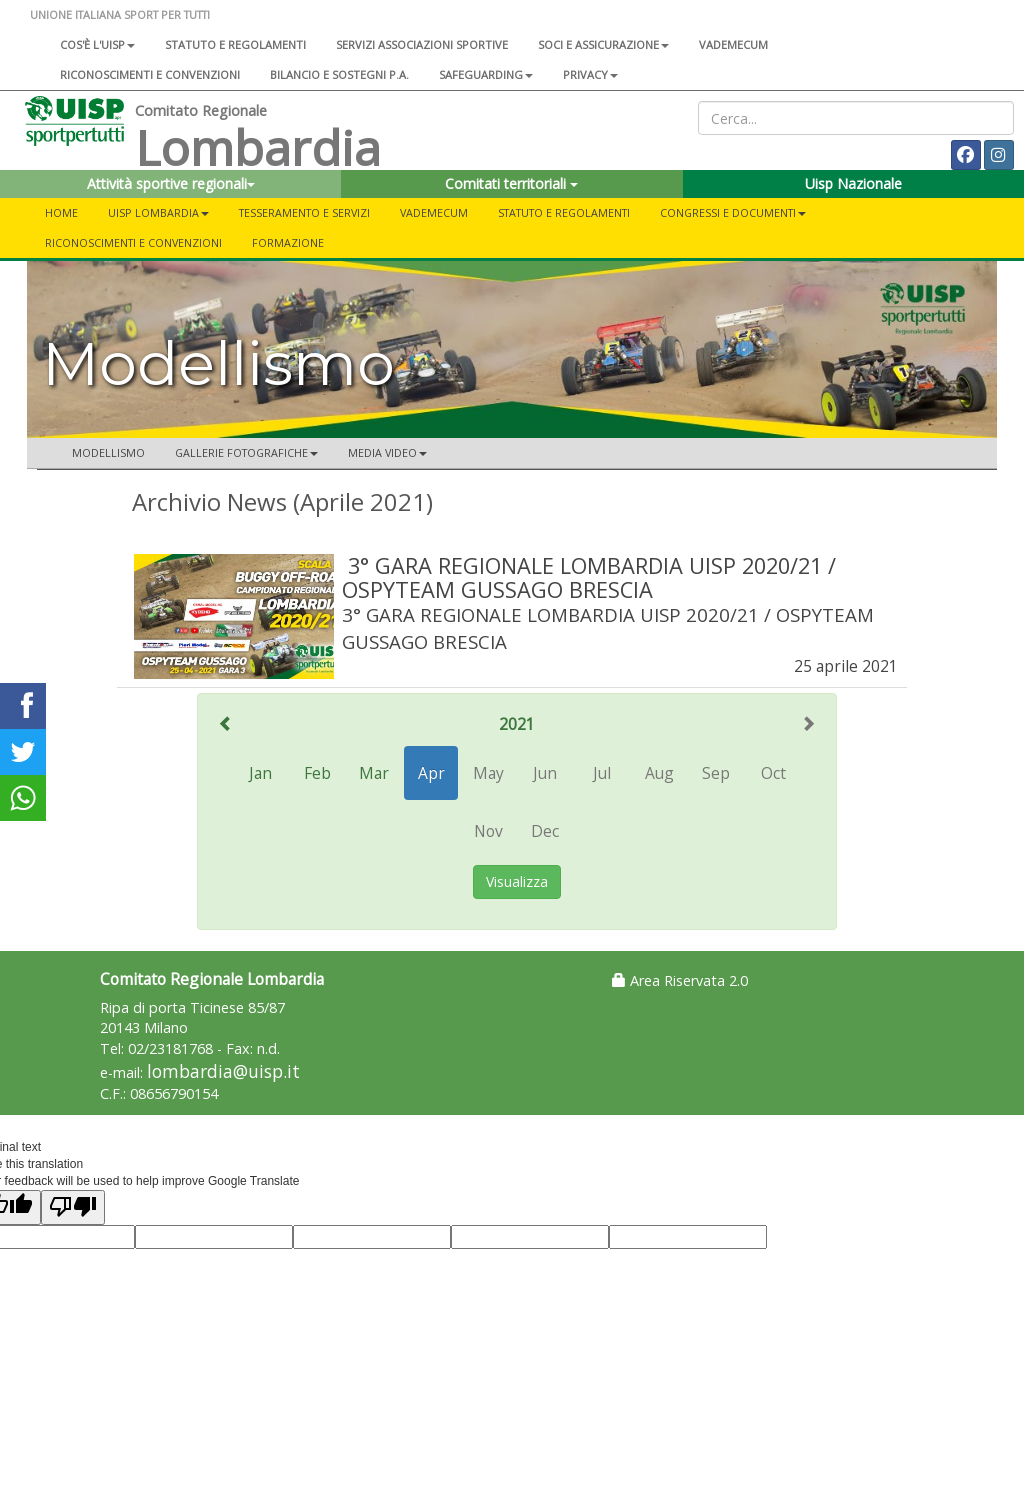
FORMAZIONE (288, 242)
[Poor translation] (73, 1207)
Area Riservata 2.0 (680, 980)
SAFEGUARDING (486, 74)
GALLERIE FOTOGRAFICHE (246, 452)
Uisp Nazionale (853, 183)
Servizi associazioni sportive (422, 44)
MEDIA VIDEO (387, 452)
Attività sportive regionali (171, 183)
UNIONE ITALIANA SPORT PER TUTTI (120, 14)
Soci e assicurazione (603, 44)
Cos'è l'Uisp (97, 44)
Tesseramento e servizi (304, 212)
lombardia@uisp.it (223, 1071)
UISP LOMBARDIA (158, 212)
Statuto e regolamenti (235, 44)
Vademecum (733, 44)
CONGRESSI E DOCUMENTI (733, 212)
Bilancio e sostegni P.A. (339, 74)
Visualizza (517, 881)
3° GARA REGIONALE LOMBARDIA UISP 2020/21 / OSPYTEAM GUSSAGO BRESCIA (589, 577)
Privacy (590, 74)
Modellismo (108, 452)
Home (61, 212)
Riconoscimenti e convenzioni (150, 74)
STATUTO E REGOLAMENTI (564, 212)
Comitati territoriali (511, 183)
